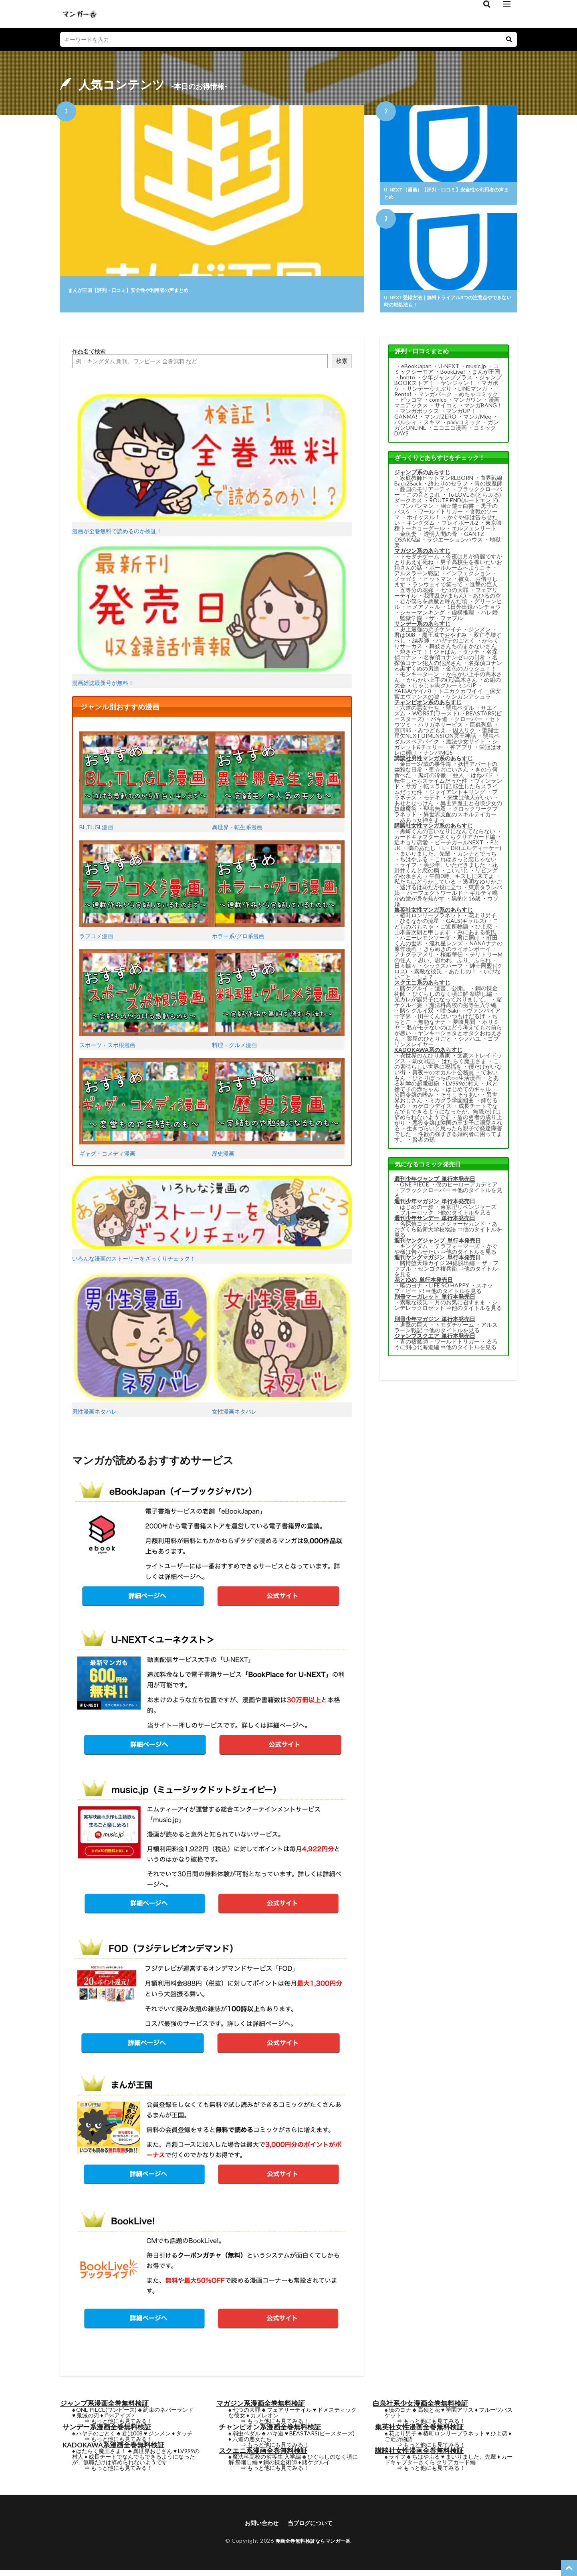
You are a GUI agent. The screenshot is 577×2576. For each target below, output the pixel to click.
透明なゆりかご (482, 886)
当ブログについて (312, 2528)
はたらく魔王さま (464, 1065)
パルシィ (405, 426)
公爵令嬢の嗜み (414, 1099)
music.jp (476, 370)
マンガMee (477, 421)
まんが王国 (486, 376)
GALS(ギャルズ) (466, 925)
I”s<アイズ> (119, 2420)
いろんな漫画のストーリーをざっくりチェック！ (212, 1223)
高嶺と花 (429, 2414)
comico (438, 404)
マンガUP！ (461, 415)
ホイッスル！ (423, 521)
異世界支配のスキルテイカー (460, 819)
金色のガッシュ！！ (471, 673)
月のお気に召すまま (460, 1306)
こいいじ (457, 875)
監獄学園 (411, 622)
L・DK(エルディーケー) (471, 852)
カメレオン (264, 2420)
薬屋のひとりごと (429, 1043)
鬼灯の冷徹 (432, 779)
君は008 (404, 639)
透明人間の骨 (440, 538)
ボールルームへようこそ (460, 572)
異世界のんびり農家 (425, 1060)
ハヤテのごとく (455, 645)
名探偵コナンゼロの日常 (454, 662)
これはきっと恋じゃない (465, 863)
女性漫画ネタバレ (282, 1348)
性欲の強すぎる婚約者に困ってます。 (448, 1141)
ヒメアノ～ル (423, 611)
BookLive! (452, 376)
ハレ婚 (489, 617)
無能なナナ (432, 1026)
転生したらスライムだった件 (430, 785)
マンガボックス (419, 415)
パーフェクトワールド (435, 897)
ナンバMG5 (438, 757)
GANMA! (406, 421)
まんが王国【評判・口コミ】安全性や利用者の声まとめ (158, 289)
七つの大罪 (454, 594)
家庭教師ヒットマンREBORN (436, 482)
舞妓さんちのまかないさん (462, 650)
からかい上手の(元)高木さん (442, 684)
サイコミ (446, 410)
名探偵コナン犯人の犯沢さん (446, 665)
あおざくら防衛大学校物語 (446, 1231)
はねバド (482, 779)
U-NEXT (448, 370)
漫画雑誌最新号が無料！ (212, 620)
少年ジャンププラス (447, 382)
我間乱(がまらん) (445, 600)
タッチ (471, 656)
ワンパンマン (417, 510)
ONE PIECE (414, 1189)
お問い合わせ (258, 2528)
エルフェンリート (474, 533)
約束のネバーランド (168, 2414)
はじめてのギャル (468, 1093)
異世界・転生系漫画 (278, 785)
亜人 (458, 779)
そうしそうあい (460, 1099)
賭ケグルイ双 (417, 1015)
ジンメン (479, 633)
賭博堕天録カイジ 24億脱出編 (437, 1267)
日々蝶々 (405, 970)
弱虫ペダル (460, 712)
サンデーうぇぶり (429, 393)
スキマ (432, 426)
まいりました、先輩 (425, 858)
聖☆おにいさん (448, 774)
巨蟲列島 (481, 729)
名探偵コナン (417, 1228)
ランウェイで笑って (437, 589)
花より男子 (482, 919)
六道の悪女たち (419, 712)
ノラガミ (405, 583)
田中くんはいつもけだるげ (451, 1020)
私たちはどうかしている (425, 886)
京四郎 (402, 734)
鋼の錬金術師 (280, 2466)
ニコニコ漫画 (450, 432)
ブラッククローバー (425, 1194)
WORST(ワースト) (435, 718)
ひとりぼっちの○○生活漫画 (446, 1082)
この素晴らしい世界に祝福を (446, 1068)
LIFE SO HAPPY (449, 1290)
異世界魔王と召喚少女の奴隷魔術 (448, 810)
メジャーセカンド (462, 1228)
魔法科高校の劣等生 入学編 (266, 2461)
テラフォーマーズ (457, 1250)
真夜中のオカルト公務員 (443, 1077)
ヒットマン (438, 583)
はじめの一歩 (417, 1211)
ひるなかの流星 (419, 925)
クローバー (468, 723)
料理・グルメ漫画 (278, 1003)
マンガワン (468, 404)
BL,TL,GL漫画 (145, 785)
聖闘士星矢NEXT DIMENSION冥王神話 (446, 737)
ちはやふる (414, 863)
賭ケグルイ (414, 992)
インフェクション (468, 577)
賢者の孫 (423, 1144)
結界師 (420, 645)
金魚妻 (408, 538)
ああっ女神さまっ (422, 824)
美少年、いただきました (454, 869)
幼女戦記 (423, 1065)
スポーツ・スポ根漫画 (145, 1003)
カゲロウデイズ (432, 1110)
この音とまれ (423, 499)
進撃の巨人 (484, 589)
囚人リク (464, 734)
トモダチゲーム (419, 561)
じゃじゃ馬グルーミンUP (444, 690)
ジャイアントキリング (457, 796)
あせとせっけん (414, 807)
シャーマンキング (422, 617)
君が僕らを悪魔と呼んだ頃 (433, 605)
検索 (341, 365)
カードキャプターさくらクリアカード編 (444, 841)
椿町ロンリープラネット (431, 919)
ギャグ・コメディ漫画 (145, 1112)
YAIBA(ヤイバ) (412, 695)
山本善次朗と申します (422, 936)
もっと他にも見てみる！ (122, 2425)
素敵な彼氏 (428, 976)
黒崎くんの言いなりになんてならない (447, 835)
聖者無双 (435, 813)
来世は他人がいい (469, 802)
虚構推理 (463, 617)
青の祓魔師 (488, 488)
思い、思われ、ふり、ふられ (454, 964)
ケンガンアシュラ (468, 701)
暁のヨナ (411, 1290)
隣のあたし (422, 852)
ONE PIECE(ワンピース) (106, 2414)
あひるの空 (487, 600)
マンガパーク (435, 398)
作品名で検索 (89, 355)
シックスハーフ (443, 970)
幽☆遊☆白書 (457, 510)
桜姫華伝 (451, 959)
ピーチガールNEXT (459, 847)
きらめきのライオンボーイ (457, 953)
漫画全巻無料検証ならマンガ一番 (313, 2546)
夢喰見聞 (464, 1026)
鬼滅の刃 (88, 2420)
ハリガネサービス (440, 729)
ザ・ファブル (446, 622)
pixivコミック (464, 426)
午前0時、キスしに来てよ (461, 880)
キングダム (421, 527)
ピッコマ (411, 404)
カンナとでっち (476, 858)
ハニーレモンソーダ (425, 942)
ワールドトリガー (440, 516)
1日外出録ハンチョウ (474, 611)
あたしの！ (463, 976)
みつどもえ (432, 734)
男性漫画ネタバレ (142, 1348)
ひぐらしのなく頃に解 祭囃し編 (452, 998)
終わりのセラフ (448, 488)
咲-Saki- (450, 1015)
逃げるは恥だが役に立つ (431, 891)
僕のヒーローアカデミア (467, 1189)
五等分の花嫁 (417, 594)
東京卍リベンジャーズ (468, 1211)
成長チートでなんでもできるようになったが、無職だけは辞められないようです (447, 1116)
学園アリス (460, 2414)
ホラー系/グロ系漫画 (278, 894)
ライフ (408, 869)
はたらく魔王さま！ (101, 2455)
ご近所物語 (454, 931)
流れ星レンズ (446, 948)
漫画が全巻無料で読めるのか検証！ (212, 468)
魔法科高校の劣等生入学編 (462, 1009)
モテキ (432, 802)
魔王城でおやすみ (444, 639)
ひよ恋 (483, 931)
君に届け (468, 942)
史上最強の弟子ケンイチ (431, 633)
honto (407, 382)
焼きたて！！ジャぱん (428, 656)
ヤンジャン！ (457, 387)
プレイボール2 (460, 527)
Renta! (403, 398)
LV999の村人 (462, 1088)
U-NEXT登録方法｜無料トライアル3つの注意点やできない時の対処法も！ (447, 304)
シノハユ (469, 1043)
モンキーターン (419, 678)
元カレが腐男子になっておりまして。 (442, 1004)
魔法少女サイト (465, 746)
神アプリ (461, 751)
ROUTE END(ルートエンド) (463, 505)
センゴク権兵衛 (437, 1273)
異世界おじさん (152, 2455)
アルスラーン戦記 (416, 577)
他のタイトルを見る (465, 1217)
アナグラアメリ (414, 959)
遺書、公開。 (451, 992)
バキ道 (439, 723)
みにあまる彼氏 (476, 936)
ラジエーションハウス (455, 544)
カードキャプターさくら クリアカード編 (448, 2464)
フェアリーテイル (289, 2414)
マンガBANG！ (483, 410)
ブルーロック (417, 1217)
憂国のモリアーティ (425, 493)
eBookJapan (416, 370)
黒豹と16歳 (466, 903)
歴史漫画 (278, 1112)
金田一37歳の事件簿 (425, 768)
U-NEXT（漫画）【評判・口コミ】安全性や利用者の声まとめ (448, 194)
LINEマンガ (472, 393)
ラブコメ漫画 (145, 894)
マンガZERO (440, 421)
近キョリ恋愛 (411, 847)
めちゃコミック (478, 398)
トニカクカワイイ (460, 695)
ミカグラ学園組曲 (451, 1105)
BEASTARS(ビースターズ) (322, 2438)
